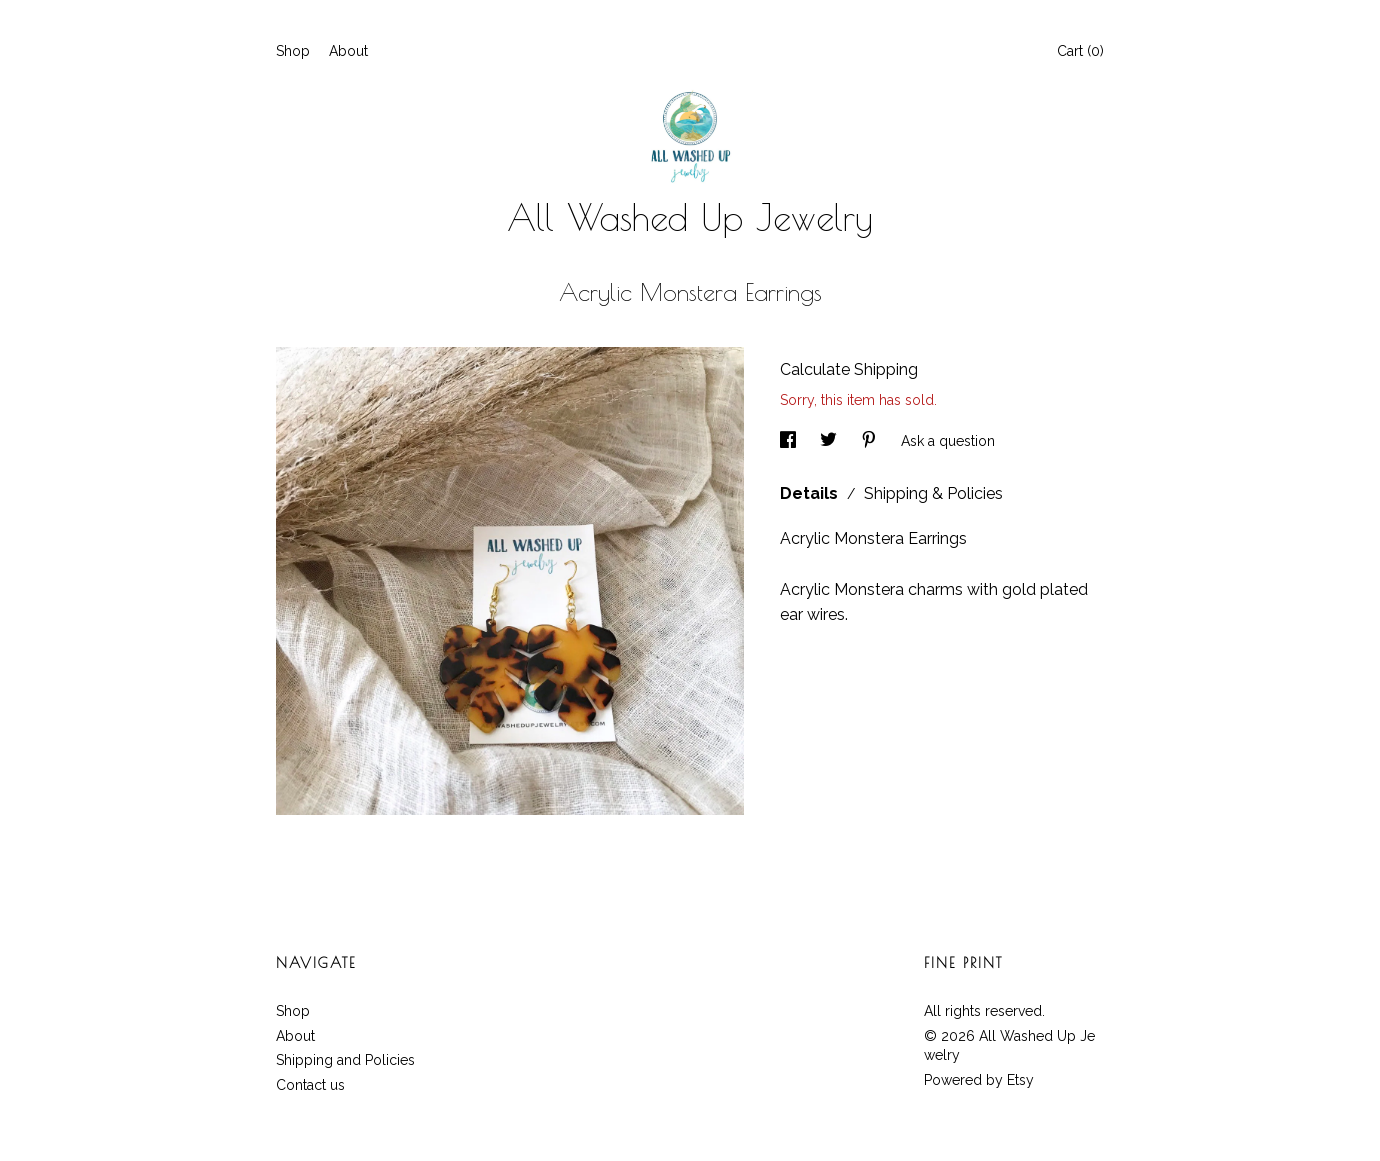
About (348, 51)
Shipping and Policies (345, 1060)
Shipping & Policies (933, 493)
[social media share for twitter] (830, 441)
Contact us (310, 1085)
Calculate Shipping (849, 369)
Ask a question (948, 441)
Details (811, 493)
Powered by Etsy (979, 1080)
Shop (293, 51)
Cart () (1080, 51)
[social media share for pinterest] (871, 441)
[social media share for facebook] (790, 441)
